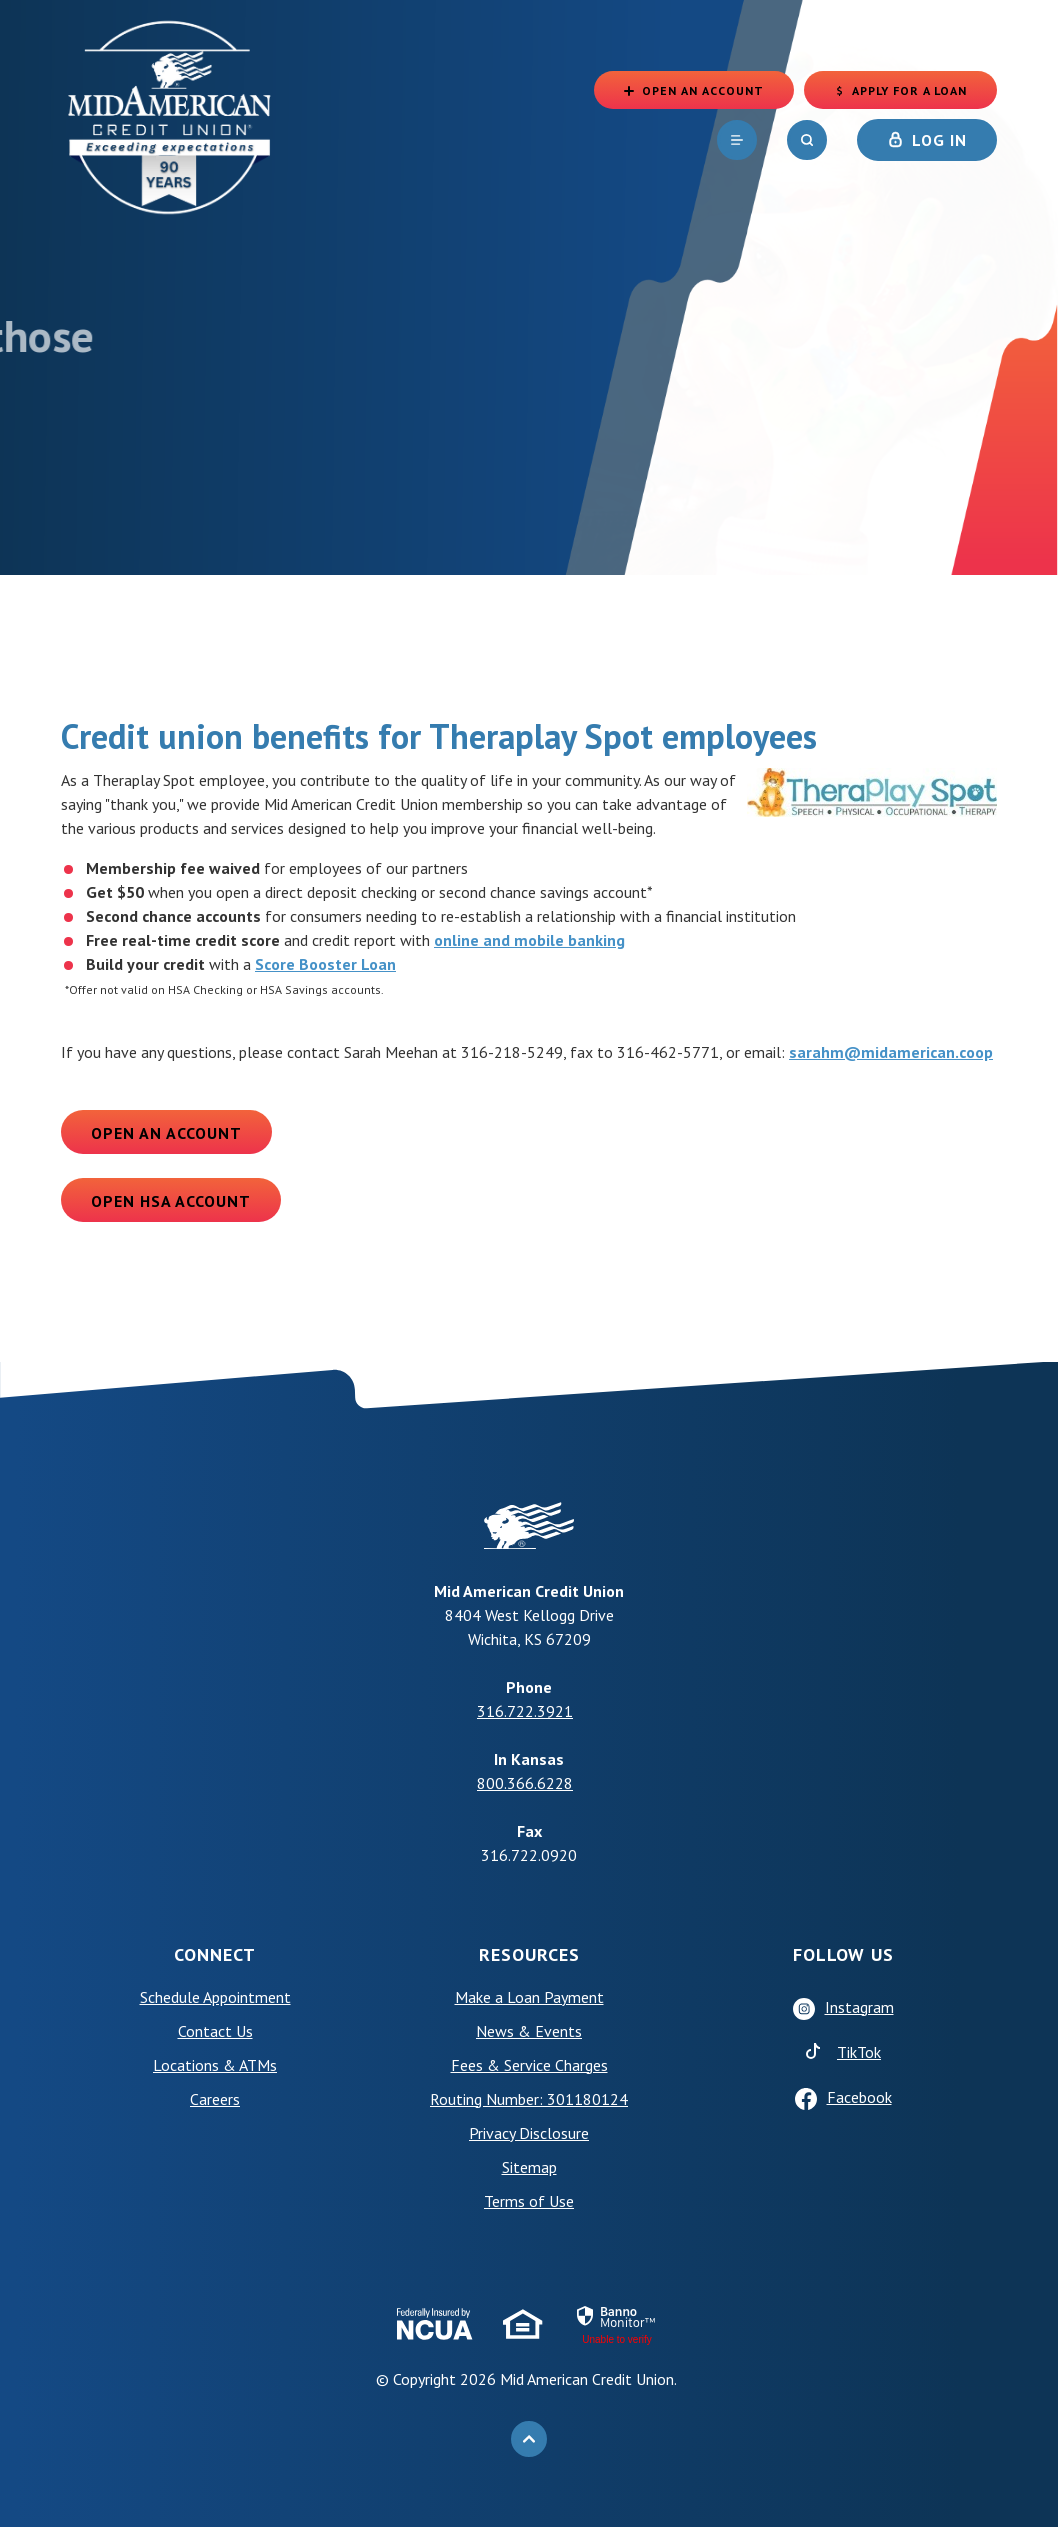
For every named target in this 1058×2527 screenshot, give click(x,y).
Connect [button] (215, 1954)
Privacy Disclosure (529, 2133)
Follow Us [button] (843, 1954)
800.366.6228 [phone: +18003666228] (525, 1783)
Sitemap (529, 2167)
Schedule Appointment (215, 1997)
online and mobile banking (529, 940)
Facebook (859, 2097)
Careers (215, 2099)
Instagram (859, 2007)
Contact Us (215, 2031)
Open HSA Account (171, 1201)
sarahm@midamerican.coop (891, 1052)
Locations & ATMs (215, 2065)
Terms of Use (529, 2201)
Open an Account (166, 1133)
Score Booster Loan (325, 964)
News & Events (529, 2031)
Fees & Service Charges (529, 2065)
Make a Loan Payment (529, 1997)
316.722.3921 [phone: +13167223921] (525, 1711)
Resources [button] (529, 1954)
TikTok (859, 2052)
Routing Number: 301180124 (529, 2099)
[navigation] (737, 140)
